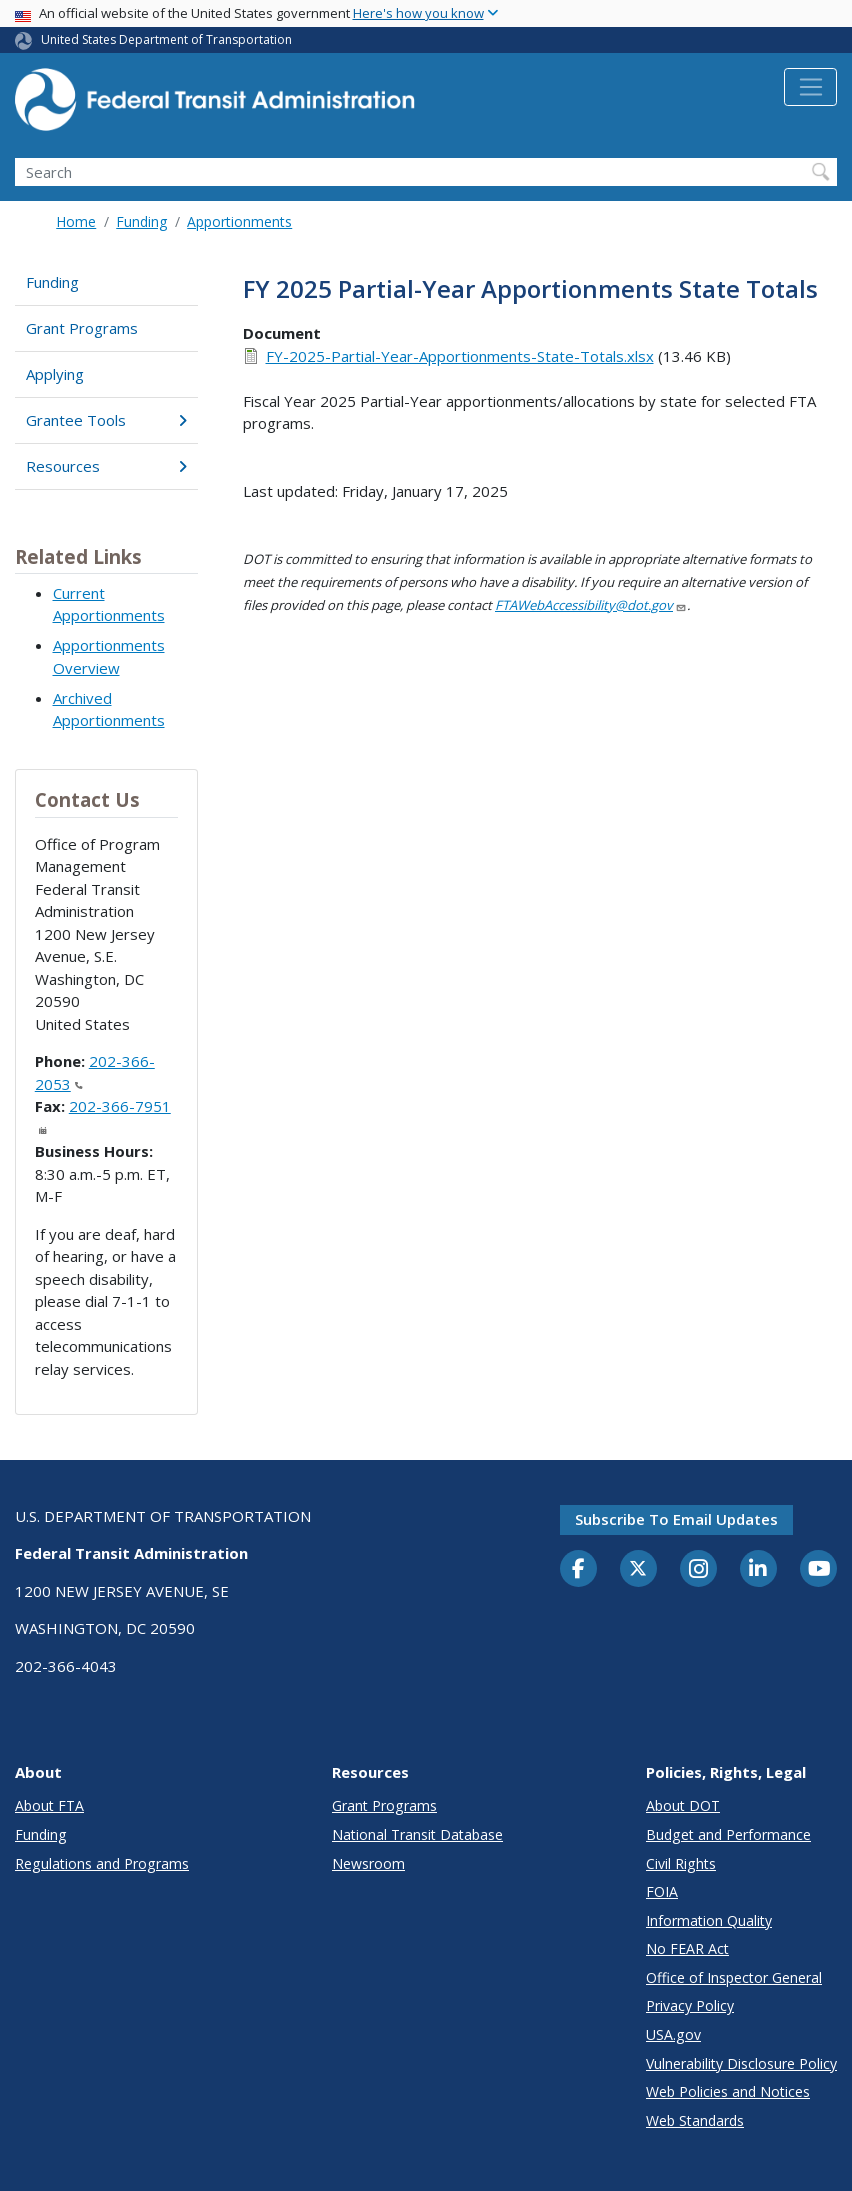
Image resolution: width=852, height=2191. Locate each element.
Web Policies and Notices (728, 2091)
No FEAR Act (687, 1948)
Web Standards (695, 2120)
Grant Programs (82, 328)
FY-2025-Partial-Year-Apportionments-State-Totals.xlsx (460, 356)
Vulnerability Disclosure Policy (741, 2063)
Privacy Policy (690, 2005)
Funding (141, 221)
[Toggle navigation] (810, 87)
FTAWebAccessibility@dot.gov (591, 605)
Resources (106, 466)
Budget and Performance (728, 1834)
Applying (55, 374)
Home (76, 221)
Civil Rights (681, 1863)
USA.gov (673, 2034)
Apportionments (239, 221)
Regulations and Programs (102, 1863)
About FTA (49, 1805)
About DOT (683, 1805)
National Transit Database (417, 1834)
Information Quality (709, 1920)
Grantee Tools (106, 420)
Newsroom (368, 1863)
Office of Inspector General (734, 1977)
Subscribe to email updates (676, 1519)
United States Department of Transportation (166, 39)
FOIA (662, 1891)
